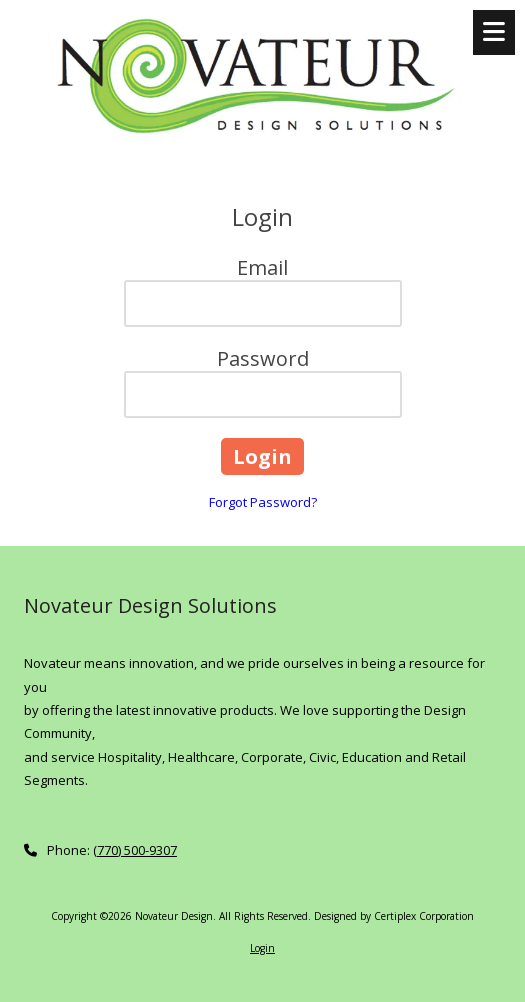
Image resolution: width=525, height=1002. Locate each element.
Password (263, 358)
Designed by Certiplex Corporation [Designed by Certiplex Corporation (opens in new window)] (394, 916)
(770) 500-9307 (135, 850)
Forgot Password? (263, 502)
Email (262, 267)
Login (262, 948)
